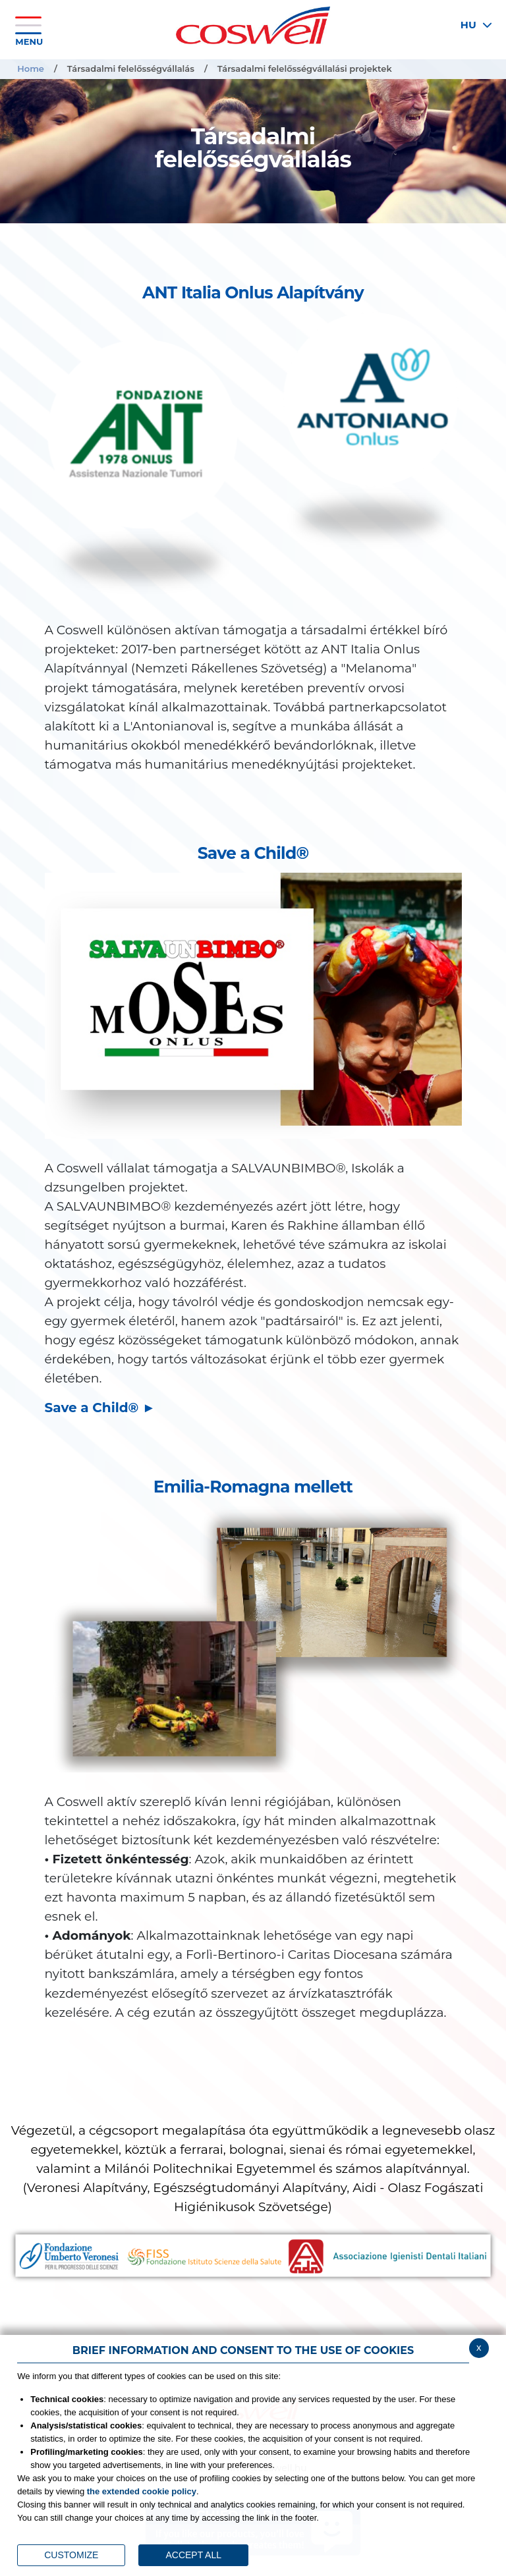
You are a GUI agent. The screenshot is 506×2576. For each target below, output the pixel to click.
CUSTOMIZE (71, 2555)
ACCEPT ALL (193, 2555)
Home (30, 68)
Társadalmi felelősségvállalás (130, 68)
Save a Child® (93, 1407)
